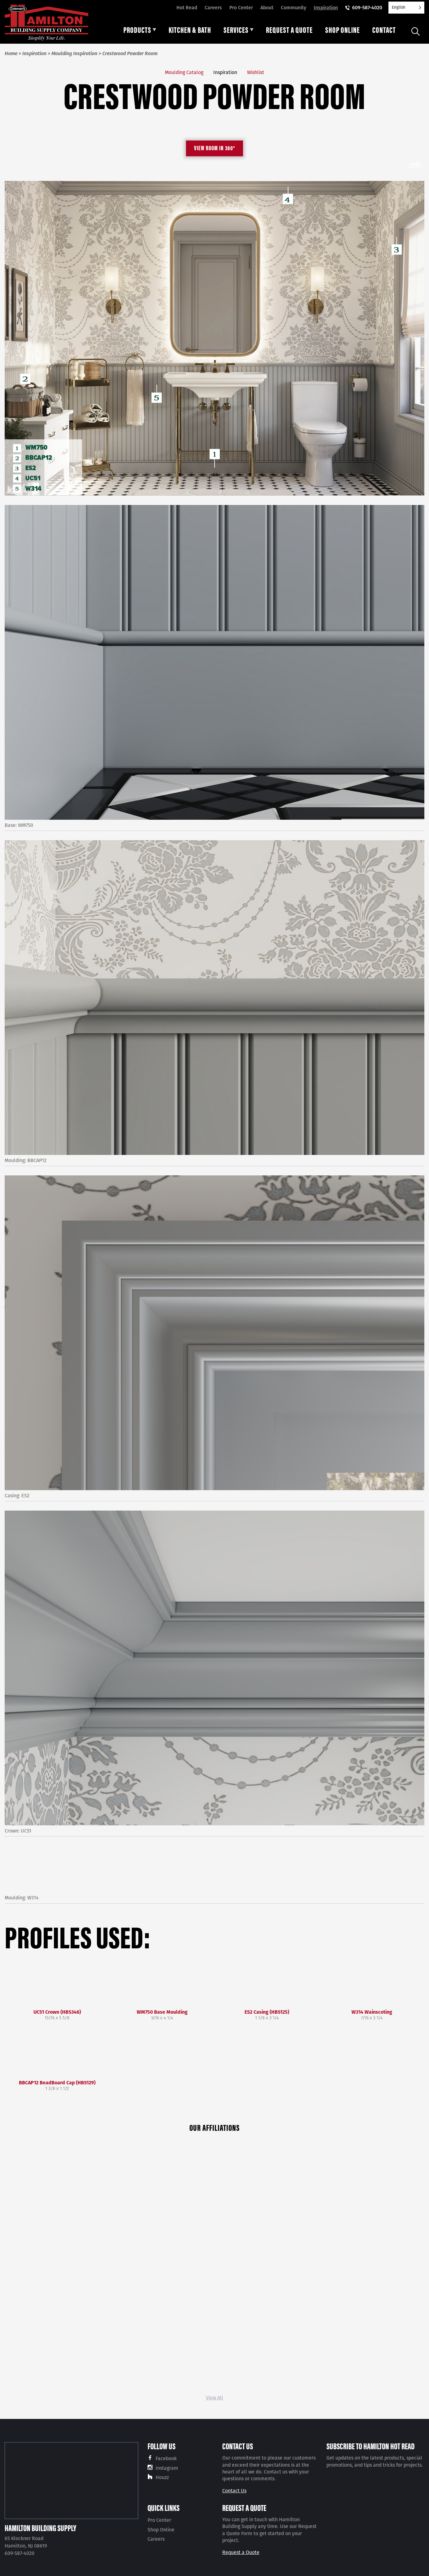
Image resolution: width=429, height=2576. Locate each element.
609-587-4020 (367, 8)
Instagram (167, 2468)
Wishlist (255, 72)
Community (293, 8)
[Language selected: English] (406, 8)
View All (214, 2398)
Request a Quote (240, 2552)
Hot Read (186, 8)
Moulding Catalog (184, 72)
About (266, 8)
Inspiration (326, 8)
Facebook (166, 2458)
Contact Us (234, 2491)
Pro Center (241, 8)
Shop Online (161, 2530)
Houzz (162, 2477)
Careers (213, 8)
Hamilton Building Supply (40, 2527)
